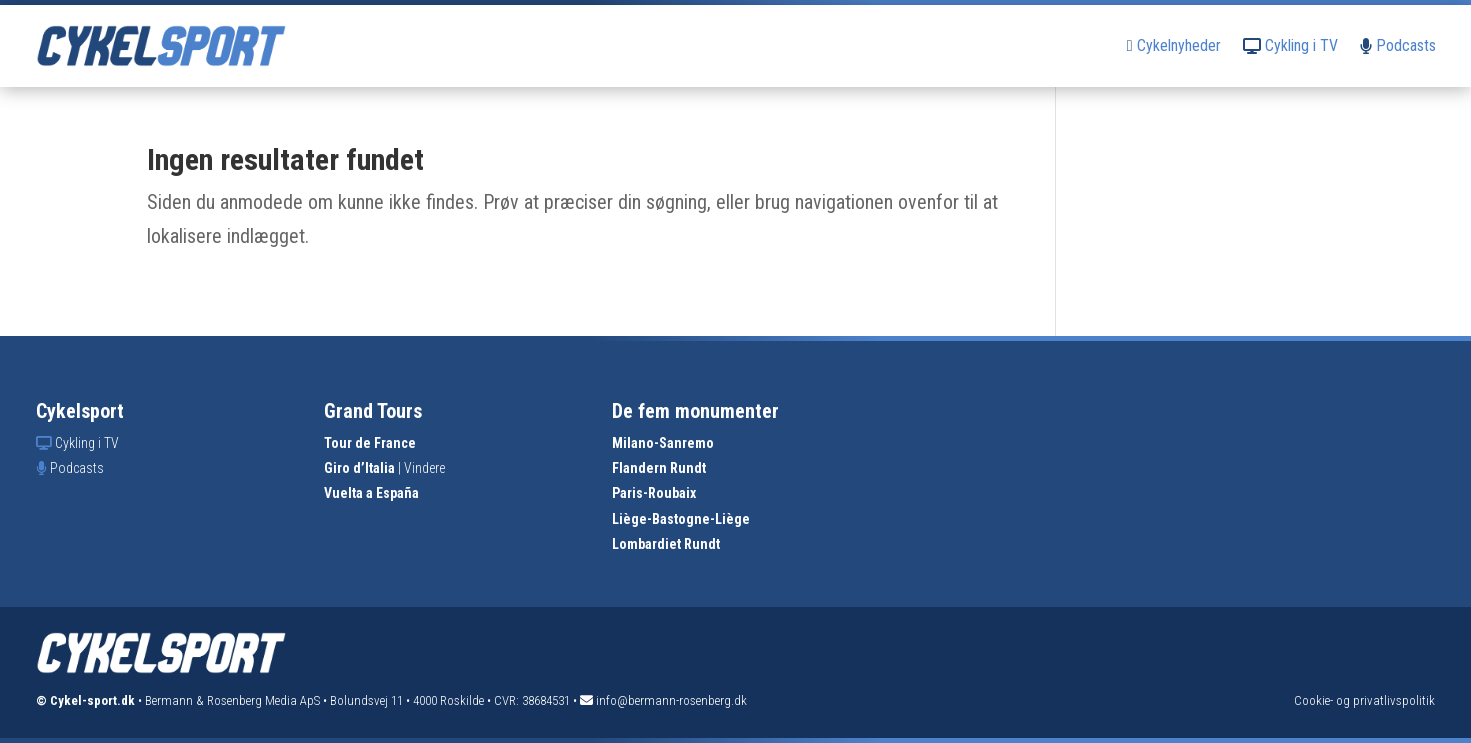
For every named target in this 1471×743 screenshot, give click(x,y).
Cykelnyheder (1174, 45)
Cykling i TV (1290, 45)
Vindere (424, 468)
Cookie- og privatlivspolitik (1364, 700)
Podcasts (1398, 45)
